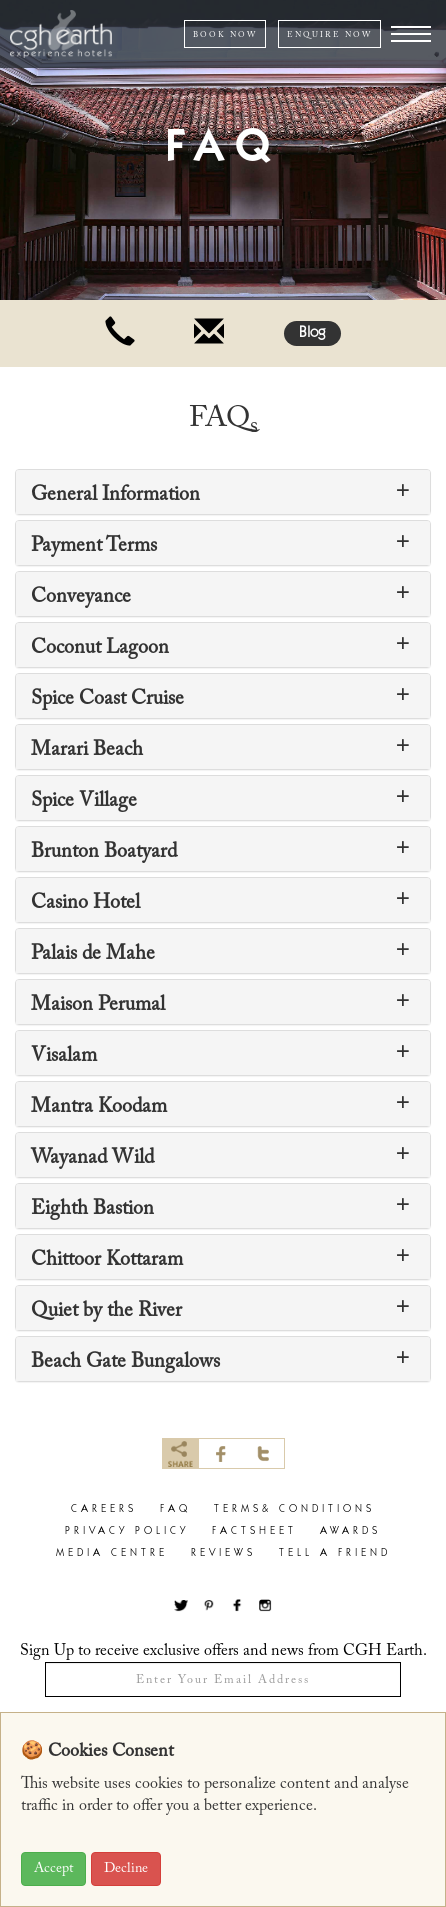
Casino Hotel (85, 903)
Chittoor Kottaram (107, 1260)
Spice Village (84, 801)
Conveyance (81, 597)
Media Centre (112, 1553)
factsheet (254, 1531)
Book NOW (225, 35)
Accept (53, 1869)
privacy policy (127, 1531)
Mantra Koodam (99, 1107)
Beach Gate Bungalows (125, 1362)
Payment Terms (94, 546)
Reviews (223, 1553)
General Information (115, 495)
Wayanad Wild (92, 1158)
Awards (350, 1531)
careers (104, 1509)
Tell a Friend (335, 1553)
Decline (126, 1869)
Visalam (64, 1056)
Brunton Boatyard (104, 852)
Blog (312, 333)
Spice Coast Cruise (107, 699)
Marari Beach (87, 750)
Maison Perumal (98, 1005)
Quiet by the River (106, 1311)
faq (175, 1509)
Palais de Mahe (93, 954)
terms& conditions (294, 1509)
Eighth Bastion (92, 1209)
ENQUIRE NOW (329, 35)
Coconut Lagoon (100, 648)
